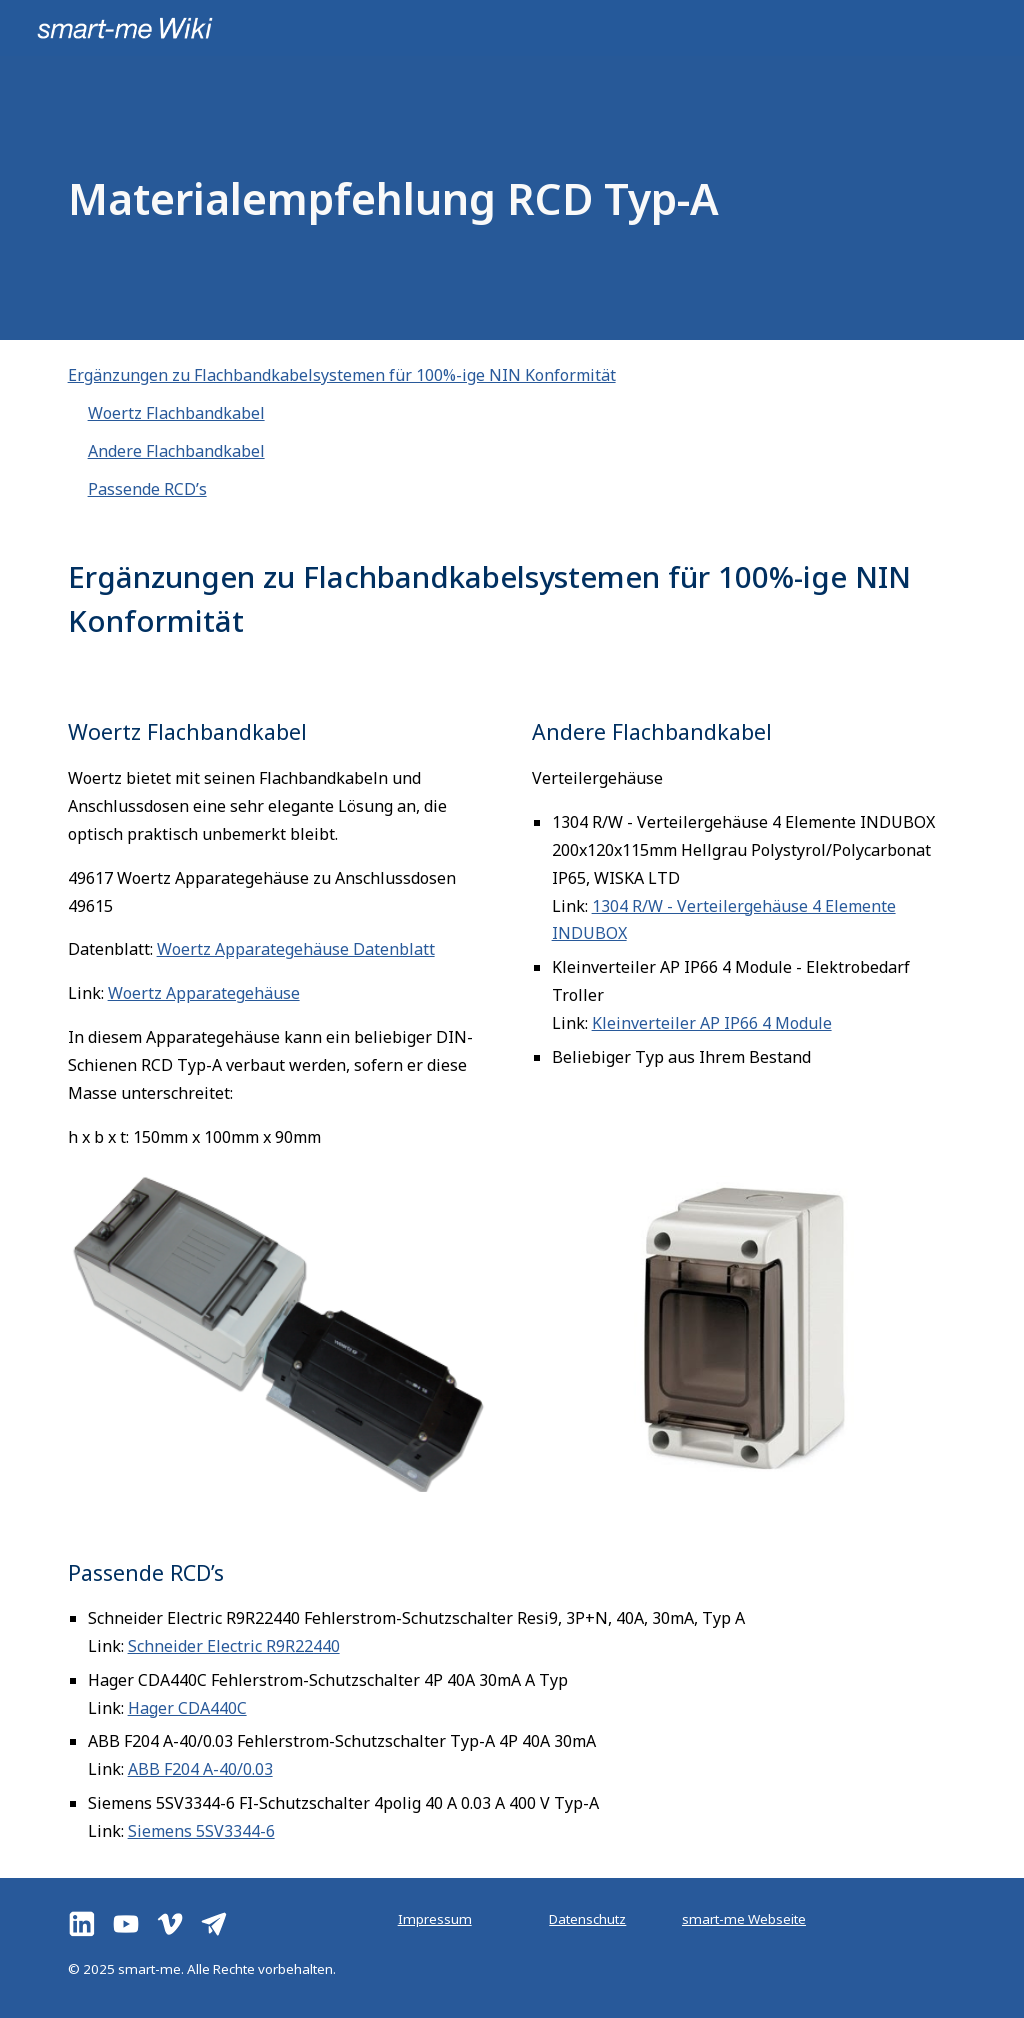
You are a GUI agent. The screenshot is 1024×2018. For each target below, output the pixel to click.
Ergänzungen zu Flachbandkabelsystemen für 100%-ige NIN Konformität (342, 375)
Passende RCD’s (147, 489)
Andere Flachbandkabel (176, 451)
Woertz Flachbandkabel (176, 413)
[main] (435, 198)
